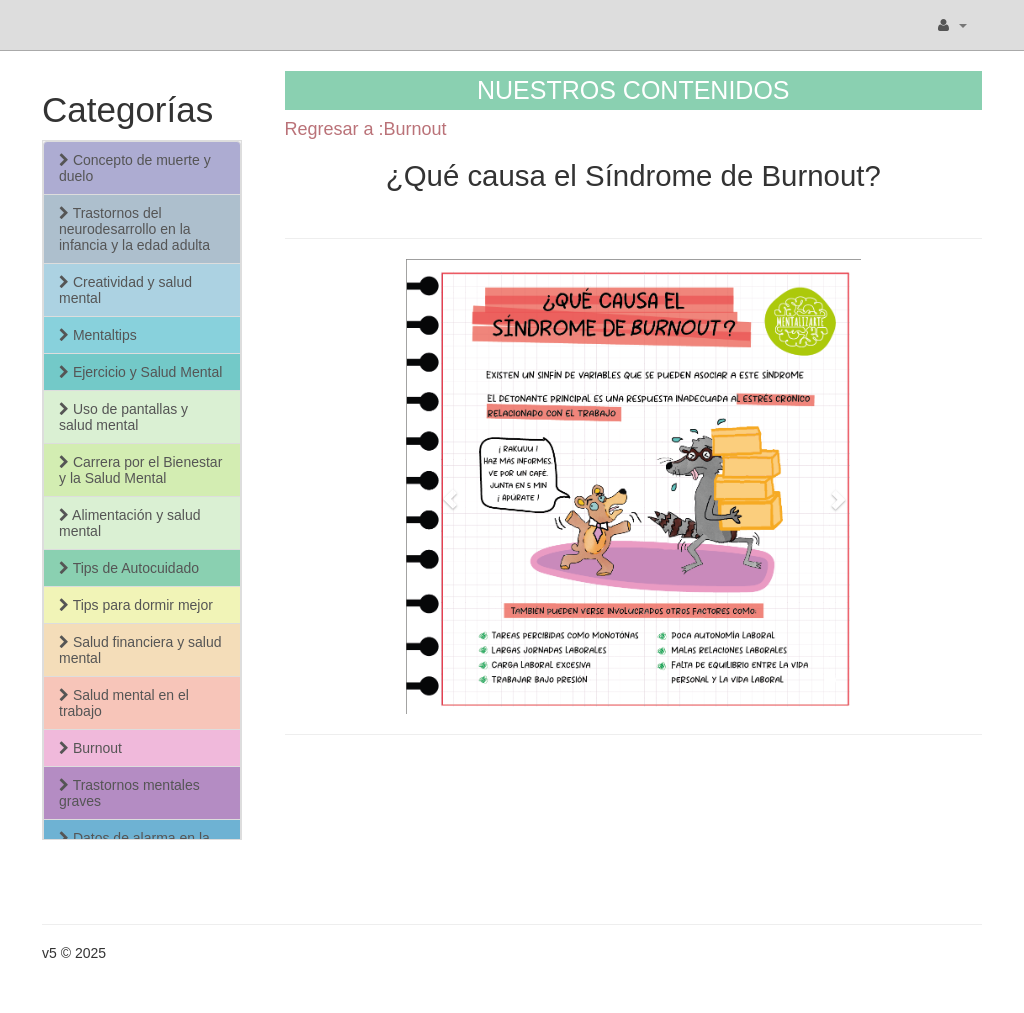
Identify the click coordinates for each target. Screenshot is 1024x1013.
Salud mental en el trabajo (124, 703)
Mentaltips (98, 335)
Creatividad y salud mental (125, 290)
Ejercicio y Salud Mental (140, 372)
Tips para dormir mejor (136, 605)
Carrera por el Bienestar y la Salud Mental (140, 470)
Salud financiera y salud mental (140, 650)
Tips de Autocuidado (129, 568)
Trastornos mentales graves (129, 793)
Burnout (90, 748)
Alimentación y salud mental (130, 523)
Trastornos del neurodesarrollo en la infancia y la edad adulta (134, 229)
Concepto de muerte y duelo (135, 168)
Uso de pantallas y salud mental (123, 417)
